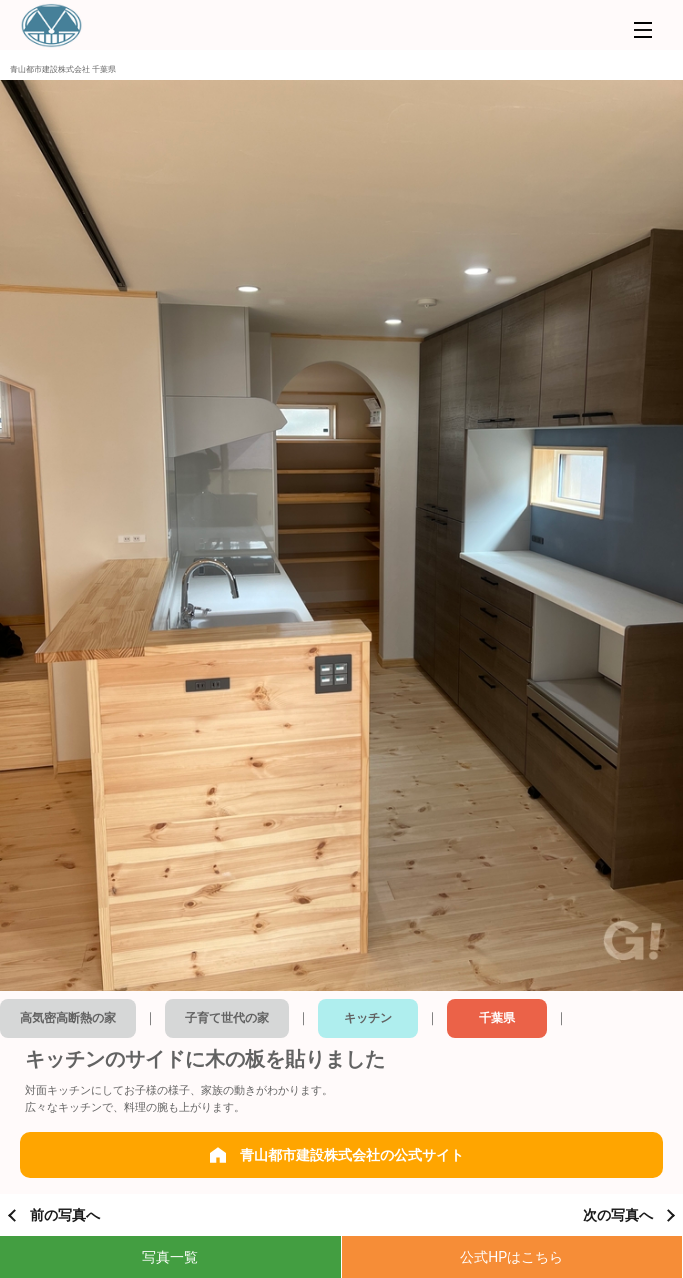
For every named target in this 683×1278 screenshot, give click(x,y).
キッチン (368, 1018)
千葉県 (497, 1018)
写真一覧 (170, 1257)
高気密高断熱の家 (68, 1018)
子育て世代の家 (227, 1018)
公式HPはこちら (511, 1257)
